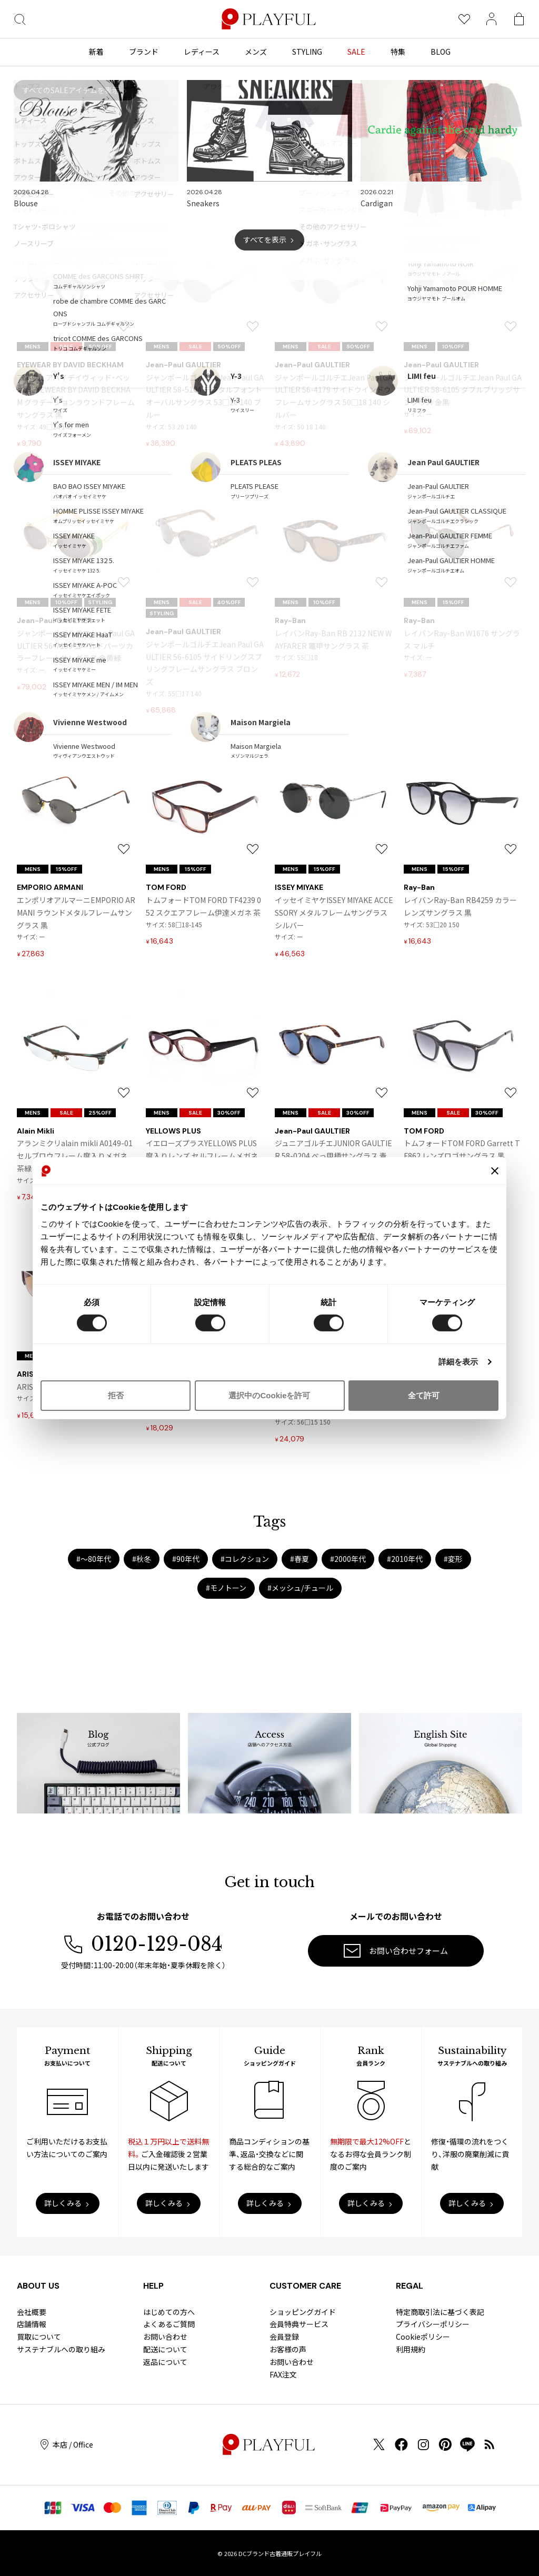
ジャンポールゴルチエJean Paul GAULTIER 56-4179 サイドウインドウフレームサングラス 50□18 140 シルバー (334, 396)
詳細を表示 (458, 1361)
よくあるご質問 (169, 2324)
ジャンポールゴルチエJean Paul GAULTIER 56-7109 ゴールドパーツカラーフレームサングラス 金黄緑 (76, 646)
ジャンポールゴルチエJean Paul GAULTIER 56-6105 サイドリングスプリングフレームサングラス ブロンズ (205, 663)
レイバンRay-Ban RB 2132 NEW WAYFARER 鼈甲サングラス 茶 (333, 639)
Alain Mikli (35, 1131)
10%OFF (453, 346)
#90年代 (185, 1558)
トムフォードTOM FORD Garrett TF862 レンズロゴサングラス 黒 (462, 1149)
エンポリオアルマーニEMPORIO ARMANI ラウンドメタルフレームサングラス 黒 (76, 912)
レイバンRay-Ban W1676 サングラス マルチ (462, 639)
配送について (165, 2349)
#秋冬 (141, 1558)
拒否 (116, 1395)
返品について (165, 2362)
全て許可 (424, 1395)
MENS (33, 346)
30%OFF (229, 1112)
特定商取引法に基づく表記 (440, 2312)
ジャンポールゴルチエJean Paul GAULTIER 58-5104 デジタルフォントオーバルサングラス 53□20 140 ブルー (205, 396)
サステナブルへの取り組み (61, 2349)
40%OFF (229, 602)
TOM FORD (166, 887)
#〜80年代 (93, 1558)
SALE (66, 346)
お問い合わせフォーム (396, 1951)
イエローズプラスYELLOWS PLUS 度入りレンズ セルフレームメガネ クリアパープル (202, 1156)
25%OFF (100, 1112)
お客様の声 (288, 2349)
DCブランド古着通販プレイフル (280, 2553)
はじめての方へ (169, 2312)
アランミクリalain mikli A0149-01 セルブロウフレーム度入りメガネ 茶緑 (75, 1156)
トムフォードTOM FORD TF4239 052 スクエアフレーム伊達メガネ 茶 (203, 906)
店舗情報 (31, 2324)
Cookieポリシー (423, 2336)
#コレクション (245, 1558)
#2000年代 (348, 1558)
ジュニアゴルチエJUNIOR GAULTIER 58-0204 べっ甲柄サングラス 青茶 (333, 1156)
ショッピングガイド (303, 2312)
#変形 (453, 1558)
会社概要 (31, 2312)
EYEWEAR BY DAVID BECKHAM (70, 364)
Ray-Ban (290, 620)
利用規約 (410, 2349)
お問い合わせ (165, 2336)
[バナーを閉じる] (494, 1171)
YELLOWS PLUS (173, 1131)
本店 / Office (67, 2444)
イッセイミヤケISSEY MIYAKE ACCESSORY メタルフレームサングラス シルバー (334, 912)
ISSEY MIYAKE (299, 887)
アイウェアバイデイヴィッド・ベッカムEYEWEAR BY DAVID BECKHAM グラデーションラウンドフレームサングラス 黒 (76, 396)
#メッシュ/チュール (300, 1587)
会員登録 (284, 2336)
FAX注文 (283, 2374)
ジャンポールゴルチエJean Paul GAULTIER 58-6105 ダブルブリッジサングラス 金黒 (463, 390)
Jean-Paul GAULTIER (183, 364)
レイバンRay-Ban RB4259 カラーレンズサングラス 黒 (460, 906)
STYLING (100, 602)
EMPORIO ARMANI (50, 887)
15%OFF (453, 602)
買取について (39, 2336)
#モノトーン (226, 1587)
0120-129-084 (143, 1944)
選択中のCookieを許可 (269, 1395)
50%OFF (100, 346)
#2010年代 (405, 1558)
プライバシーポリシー (433, 2324)
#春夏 (299, 1558)
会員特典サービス (299, 2324)
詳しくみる (63, 2203)
